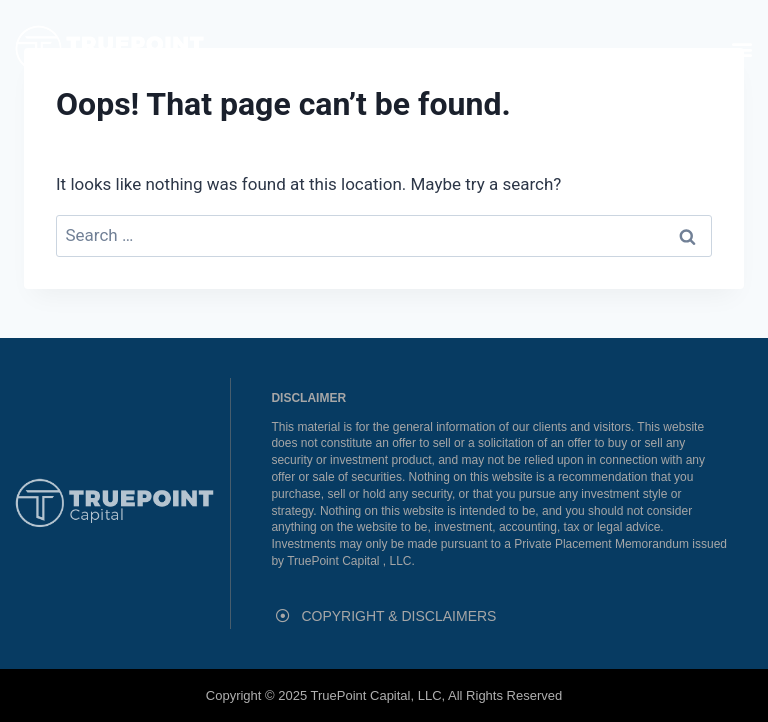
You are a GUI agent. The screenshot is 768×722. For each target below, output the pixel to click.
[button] (741, 48)
